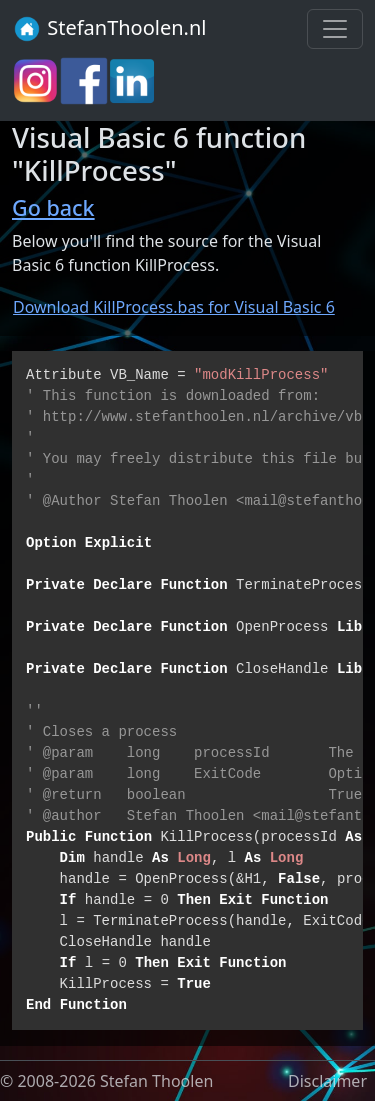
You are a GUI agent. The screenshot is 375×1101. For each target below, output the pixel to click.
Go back (53, 207)
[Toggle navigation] (335, 29)
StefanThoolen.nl (109, 29)
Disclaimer (327, 1081)
